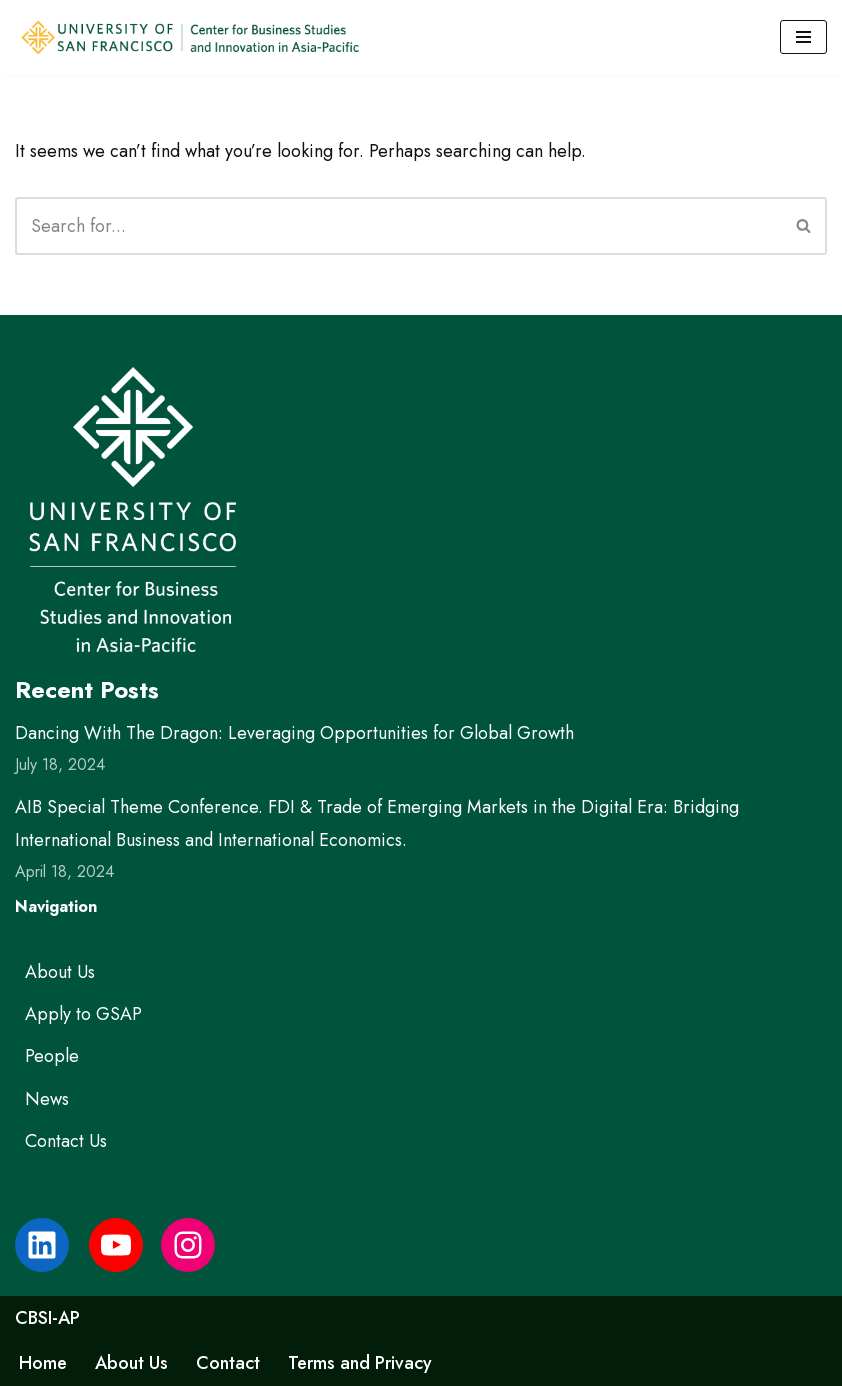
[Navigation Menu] (803, 37)
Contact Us (66, 1141)
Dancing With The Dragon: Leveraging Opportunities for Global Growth (294, 733)
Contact (228, 1363)
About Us (60, 972)
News (47, 1099)
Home (43, 1363)
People (52, 1056)
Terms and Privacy (360, 1363)
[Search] (398, 226)
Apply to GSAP (83, 1014)
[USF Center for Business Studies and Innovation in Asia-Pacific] (190, 37)
